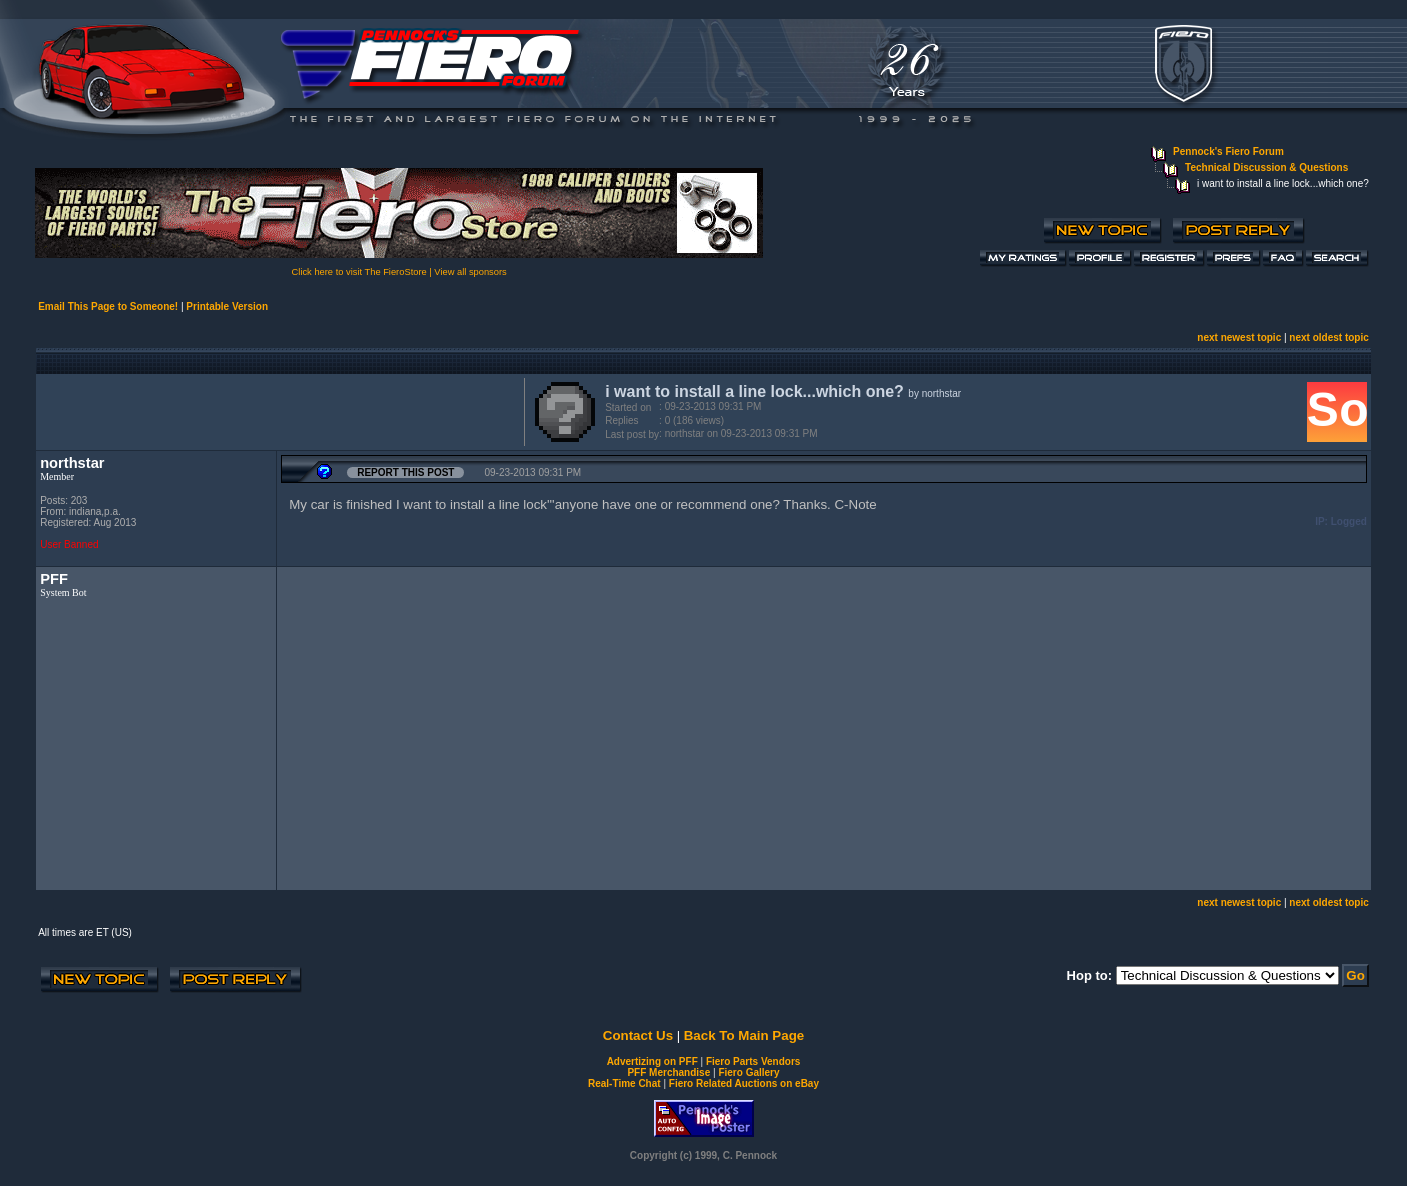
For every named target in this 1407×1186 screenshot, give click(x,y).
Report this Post (405, 472)
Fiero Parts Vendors (753, 1061)
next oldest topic (1328, 337)
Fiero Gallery (748, 1072)
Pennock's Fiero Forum (1228, 151)
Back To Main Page (744, 1035)
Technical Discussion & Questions (1266, 167)
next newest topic (1239, 337)
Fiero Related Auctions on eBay (744, 1083)
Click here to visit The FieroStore (359, 272)
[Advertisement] (276, 410)
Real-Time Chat (624, 1083)
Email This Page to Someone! (108, 306)
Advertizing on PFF (652, 1061)
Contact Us (638, 1035)
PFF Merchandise (668, 1072)
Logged (1349, 521)
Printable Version (227, 306)
